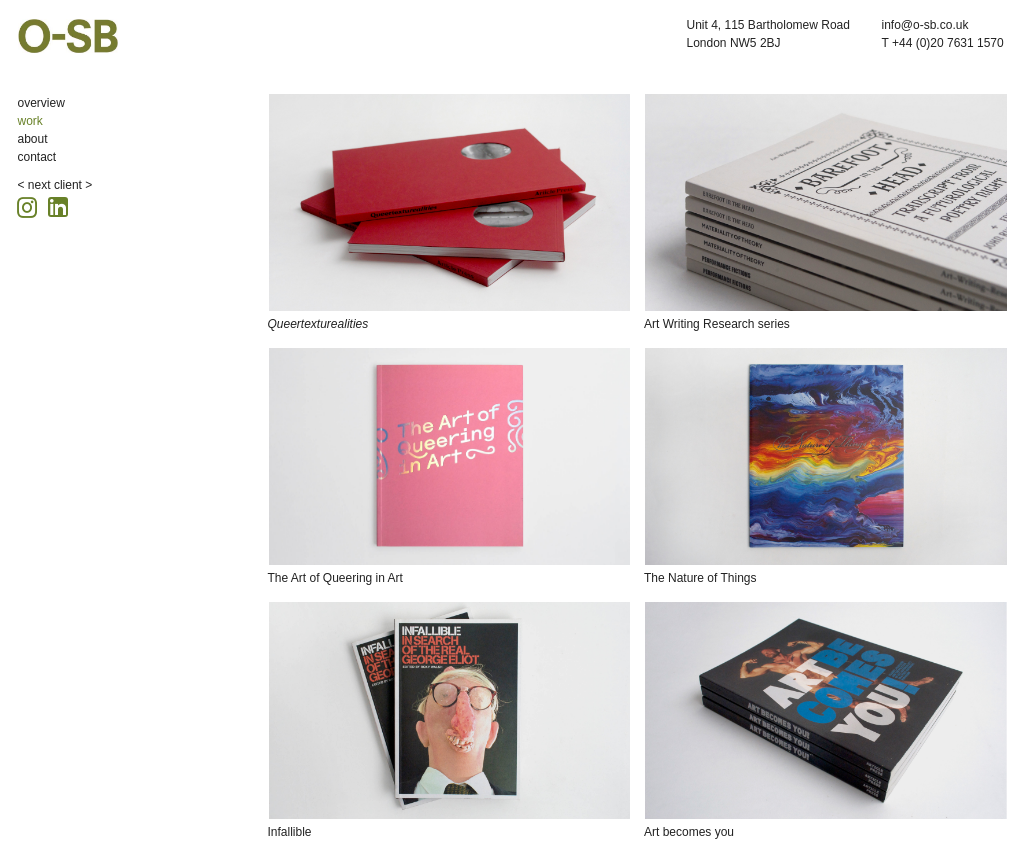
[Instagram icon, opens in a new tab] (30, 204)
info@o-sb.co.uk (925, 25)
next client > (60, 185)
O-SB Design (68, 36)
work (30, 121)
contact (37, 157)
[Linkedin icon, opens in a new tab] (58, 205)
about (33, 139)
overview (41, 103)
